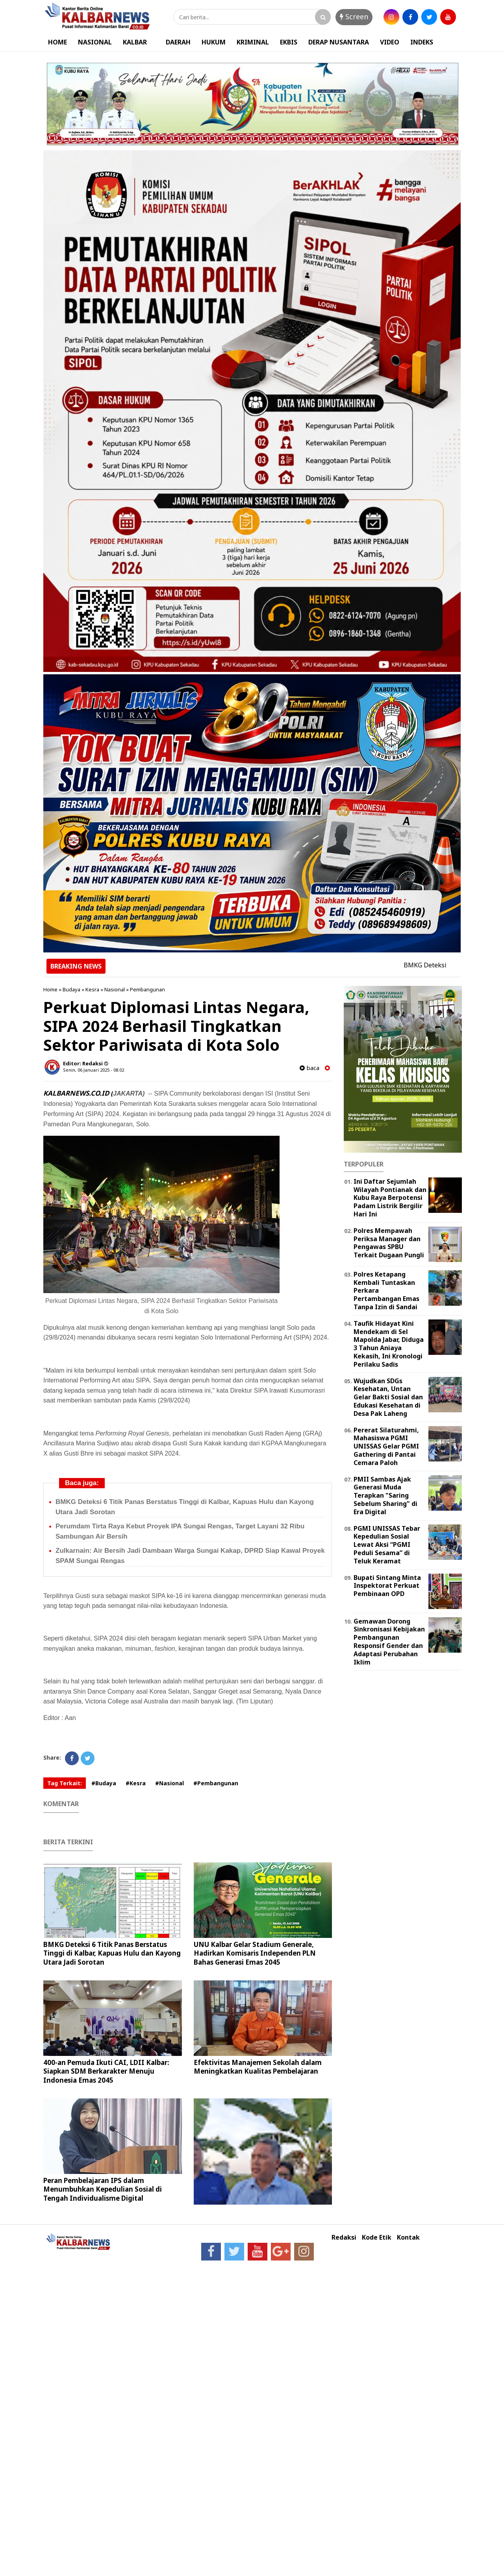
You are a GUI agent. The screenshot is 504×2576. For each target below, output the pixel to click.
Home (50, 989)
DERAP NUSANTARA (338, 42)
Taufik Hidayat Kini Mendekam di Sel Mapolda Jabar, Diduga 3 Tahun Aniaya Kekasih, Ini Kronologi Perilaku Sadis (389, 1344)
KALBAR (135, 42)
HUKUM (214, 42)
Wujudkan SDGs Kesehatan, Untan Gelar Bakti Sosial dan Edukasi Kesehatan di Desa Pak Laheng (388, 1397)
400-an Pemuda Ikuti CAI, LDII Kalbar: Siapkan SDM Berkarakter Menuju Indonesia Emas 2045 (106, 2071)
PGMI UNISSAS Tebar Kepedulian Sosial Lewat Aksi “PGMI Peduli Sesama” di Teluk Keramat (387, 1544)
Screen (354, 16)
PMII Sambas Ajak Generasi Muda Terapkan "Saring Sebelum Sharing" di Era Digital (385, 1495)
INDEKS (421, 42)
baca (309, 1068)
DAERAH (178, 42)
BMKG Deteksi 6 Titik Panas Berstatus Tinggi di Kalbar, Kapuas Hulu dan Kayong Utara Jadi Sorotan (112, 1953)
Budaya (71, 989)
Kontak (408, 2237)
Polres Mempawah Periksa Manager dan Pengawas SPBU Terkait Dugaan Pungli (389, 1242)
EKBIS (288, 42)
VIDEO (389, 42)
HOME (57, 42)
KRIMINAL (253, 42)
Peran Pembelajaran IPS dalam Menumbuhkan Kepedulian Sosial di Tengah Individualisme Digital (102, 2189)
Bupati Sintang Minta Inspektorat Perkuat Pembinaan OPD (387, 1585)
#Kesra (136, 1783)
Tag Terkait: (64, 1783)
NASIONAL (95, 42)
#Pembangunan (215, 1783)
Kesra (92, 989)
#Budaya (103, 1783)
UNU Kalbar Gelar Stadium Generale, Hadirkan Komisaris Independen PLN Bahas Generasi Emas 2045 (255, 1953)
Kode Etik (376, 2237)
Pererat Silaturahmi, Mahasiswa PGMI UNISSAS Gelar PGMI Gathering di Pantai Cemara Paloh (386, 1446)
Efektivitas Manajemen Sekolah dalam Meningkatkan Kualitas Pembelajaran (258, 2067)
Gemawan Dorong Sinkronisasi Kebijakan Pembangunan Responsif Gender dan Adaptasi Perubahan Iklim (389, 1641)
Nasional (114, 989)
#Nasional (169, 1783)
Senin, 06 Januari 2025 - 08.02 (93, 1070)
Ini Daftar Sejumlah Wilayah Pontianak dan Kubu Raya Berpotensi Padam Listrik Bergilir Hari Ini (390, 1197)
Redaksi (344, 2237)
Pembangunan (147, 989)
